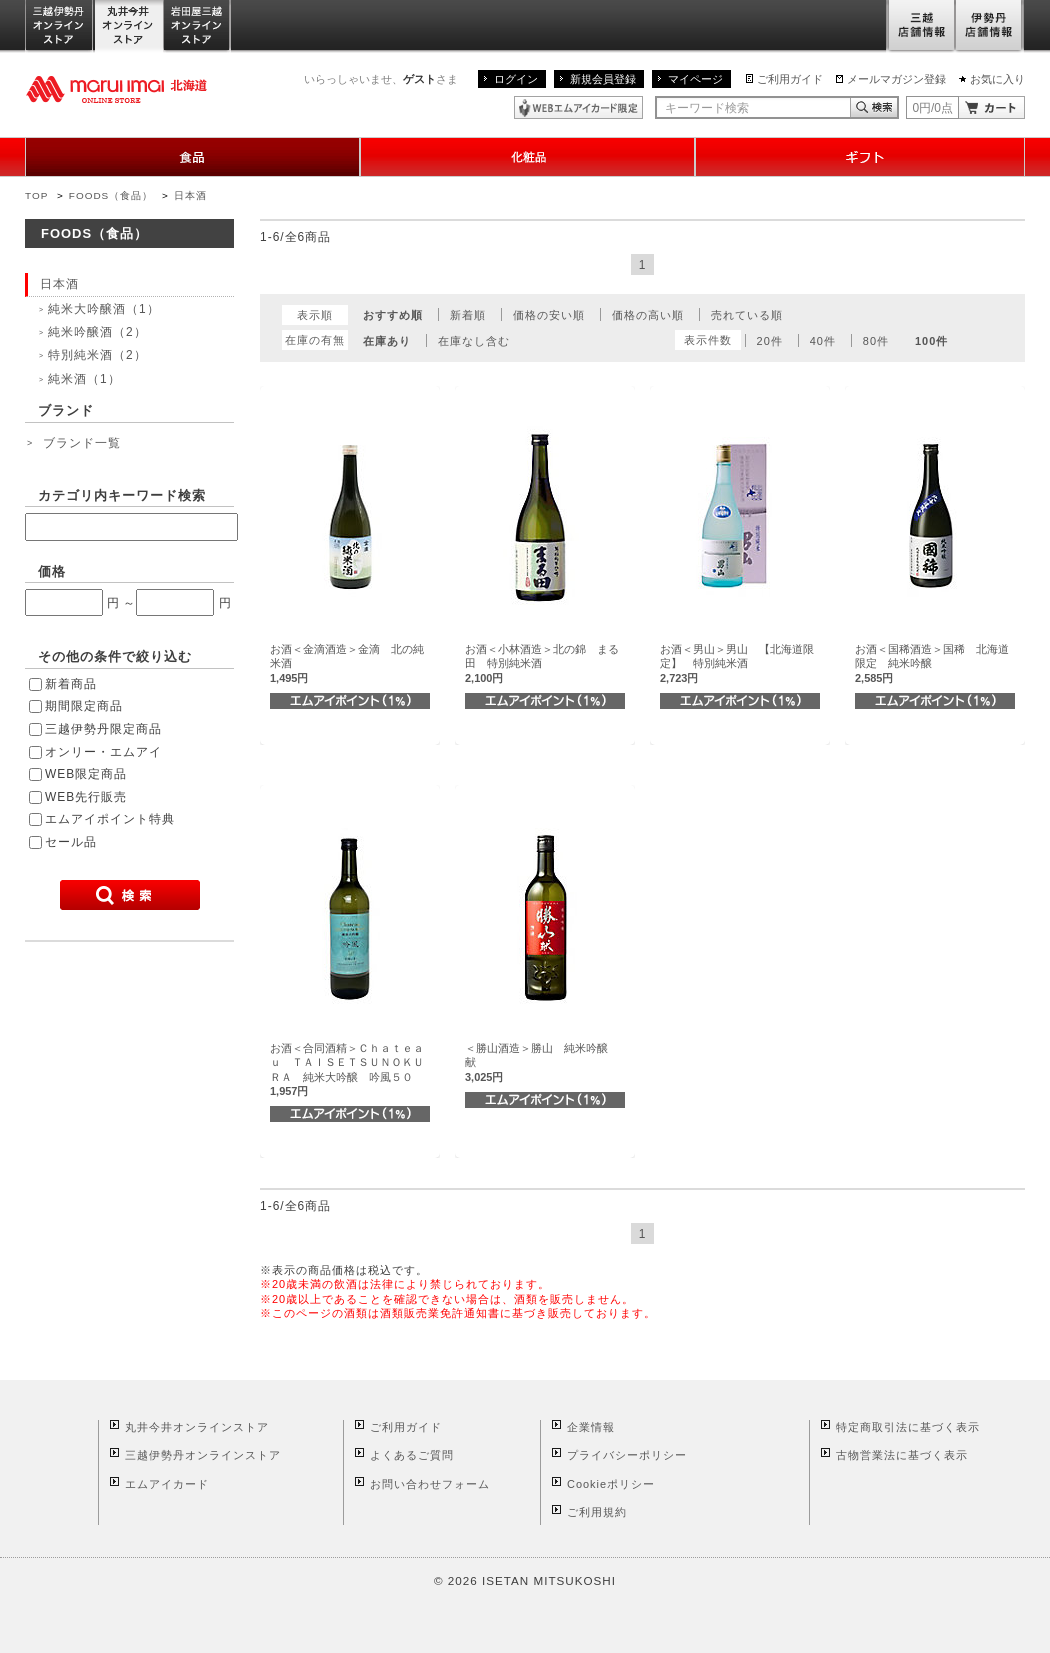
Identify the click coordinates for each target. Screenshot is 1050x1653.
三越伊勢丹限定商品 (103, 729)
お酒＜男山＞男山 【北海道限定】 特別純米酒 (737, 663)
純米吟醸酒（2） (97, 332)
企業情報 (591, 1427)
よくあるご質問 (412, 1455)
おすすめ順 (393, 315)
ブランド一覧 (82, 443)
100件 (931, 341)
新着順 (468, 315)
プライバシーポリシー (627, 1455)
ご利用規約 (597, 1512)
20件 (770, 341)
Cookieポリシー (611, 1484)
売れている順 (747, 315)
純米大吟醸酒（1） (104, 309)
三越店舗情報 (920, 26)
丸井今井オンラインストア (129, 26)
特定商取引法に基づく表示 (908, 1427)
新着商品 (71, 684)
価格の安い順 (549, 315)
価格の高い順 (648, 315)
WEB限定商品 (86, 774)
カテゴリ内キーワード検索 (122, 495)
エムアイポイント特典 (110, 819)
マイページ (695, 79)
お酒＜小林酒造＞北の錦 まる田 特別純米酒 (542, 663)
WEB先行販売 (86, 797)
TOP (36, 195)
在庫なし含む (474, 341)
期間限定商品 (84, 706)
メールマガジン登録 (896, 79)
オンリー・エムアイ (103, 752)
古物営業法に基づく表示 (902, 1455)
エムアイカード (167, 1484)
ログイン (516, 79)
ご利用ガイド (790, 79)
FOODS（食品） (111, 195)
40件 (823, 341)
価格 (52, 571)
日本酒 (190, 195)
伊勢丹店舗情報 (990, 26)
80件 (876, 341)
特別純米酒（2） (97, 355)
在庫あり (387, 341)
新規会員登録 (603, 79)
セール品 (71, 842)
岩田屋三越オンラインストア (197, 26)
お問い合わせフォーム (430, 1484)
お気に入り (997, 79)
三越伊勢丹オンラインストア (60, 26)
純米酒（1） (84, 379)
